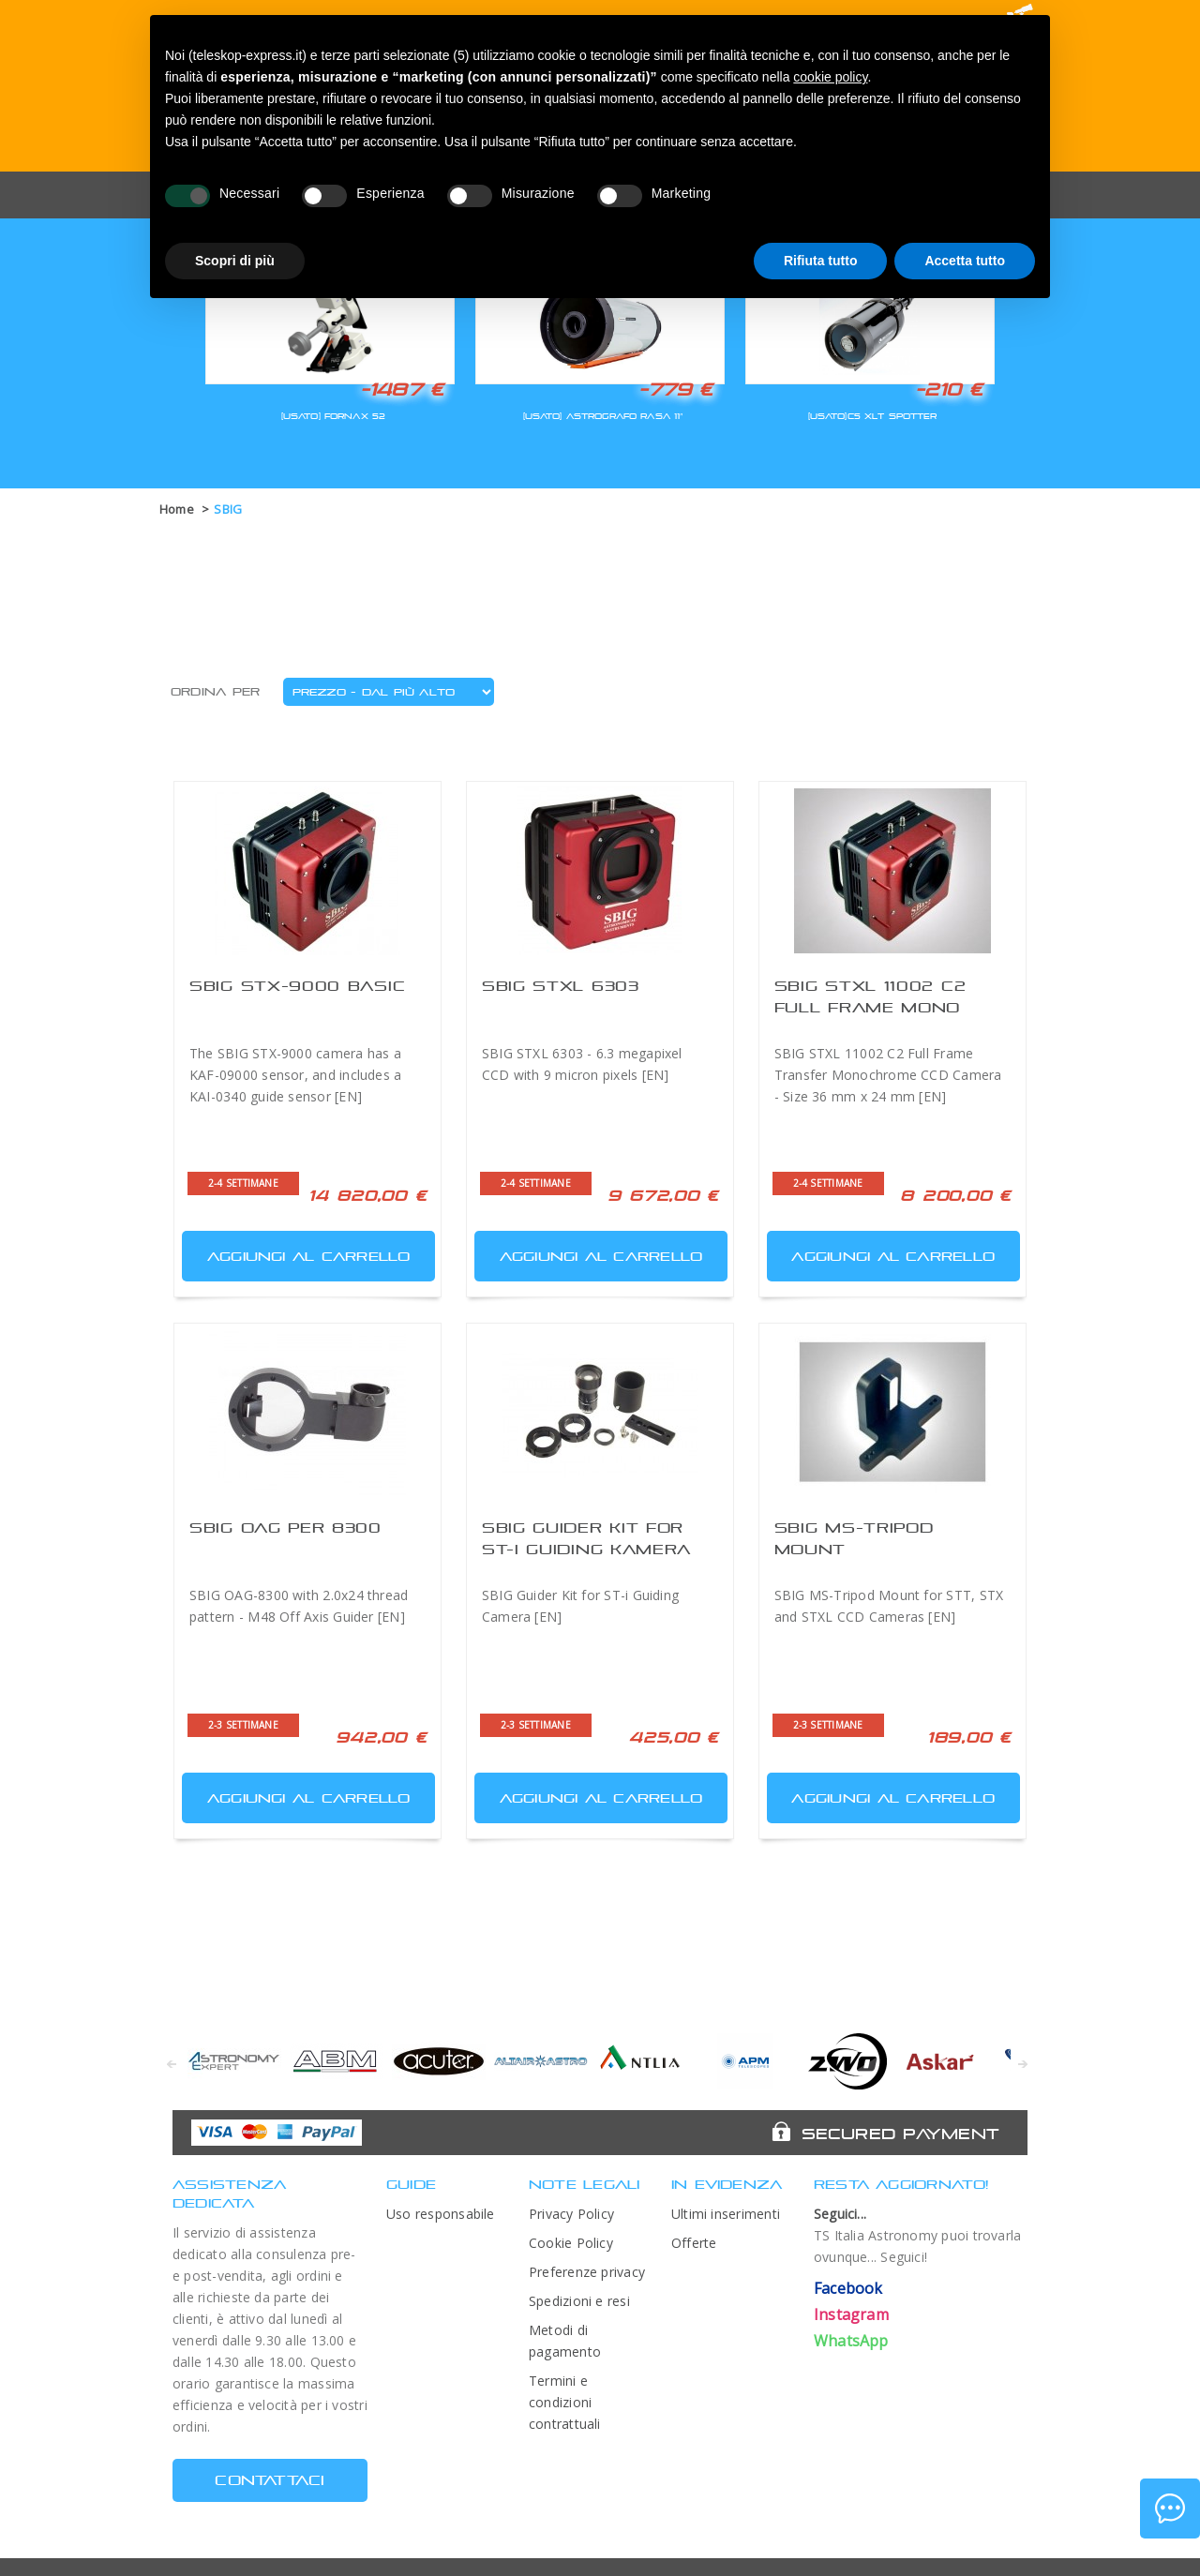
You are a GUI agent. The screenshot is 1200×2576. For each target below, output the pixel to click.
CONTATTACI (269, 2480)
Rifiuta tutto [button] (821, 260)
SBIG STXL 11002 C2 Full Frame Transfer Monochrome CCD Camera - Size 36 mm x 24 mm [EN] (888, 1074)
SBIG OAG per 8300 (285, 1527)
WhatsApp (851, 2340)
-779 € (675, 389)
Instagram (851, 2314)
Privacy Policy (571, 2214)
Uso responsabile (440, 2214)
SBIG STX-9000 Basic (297, 986)
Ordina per (215, 691)
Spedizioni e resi (579, 2301)
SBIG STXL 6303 (560, 986)
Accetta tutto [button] (964, 260)
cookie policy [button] (830, 76)
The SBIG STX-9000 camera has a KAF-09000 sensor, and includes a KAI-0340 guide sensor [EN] (295, 1074)
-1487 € (401, 389)
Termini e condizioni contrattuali (565, 2402)
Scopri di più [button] (235, 260)
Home (176, 509)
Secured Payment (900, 2133)
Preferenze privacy (587, 2272)
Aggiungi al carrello (298, 1252)
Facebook (848, 2288)
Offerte (694, 2243)
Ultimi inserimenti (725, 2214)
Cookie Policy (571, 2243)
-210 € (948, 389)
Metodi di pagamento (565, 2340)
